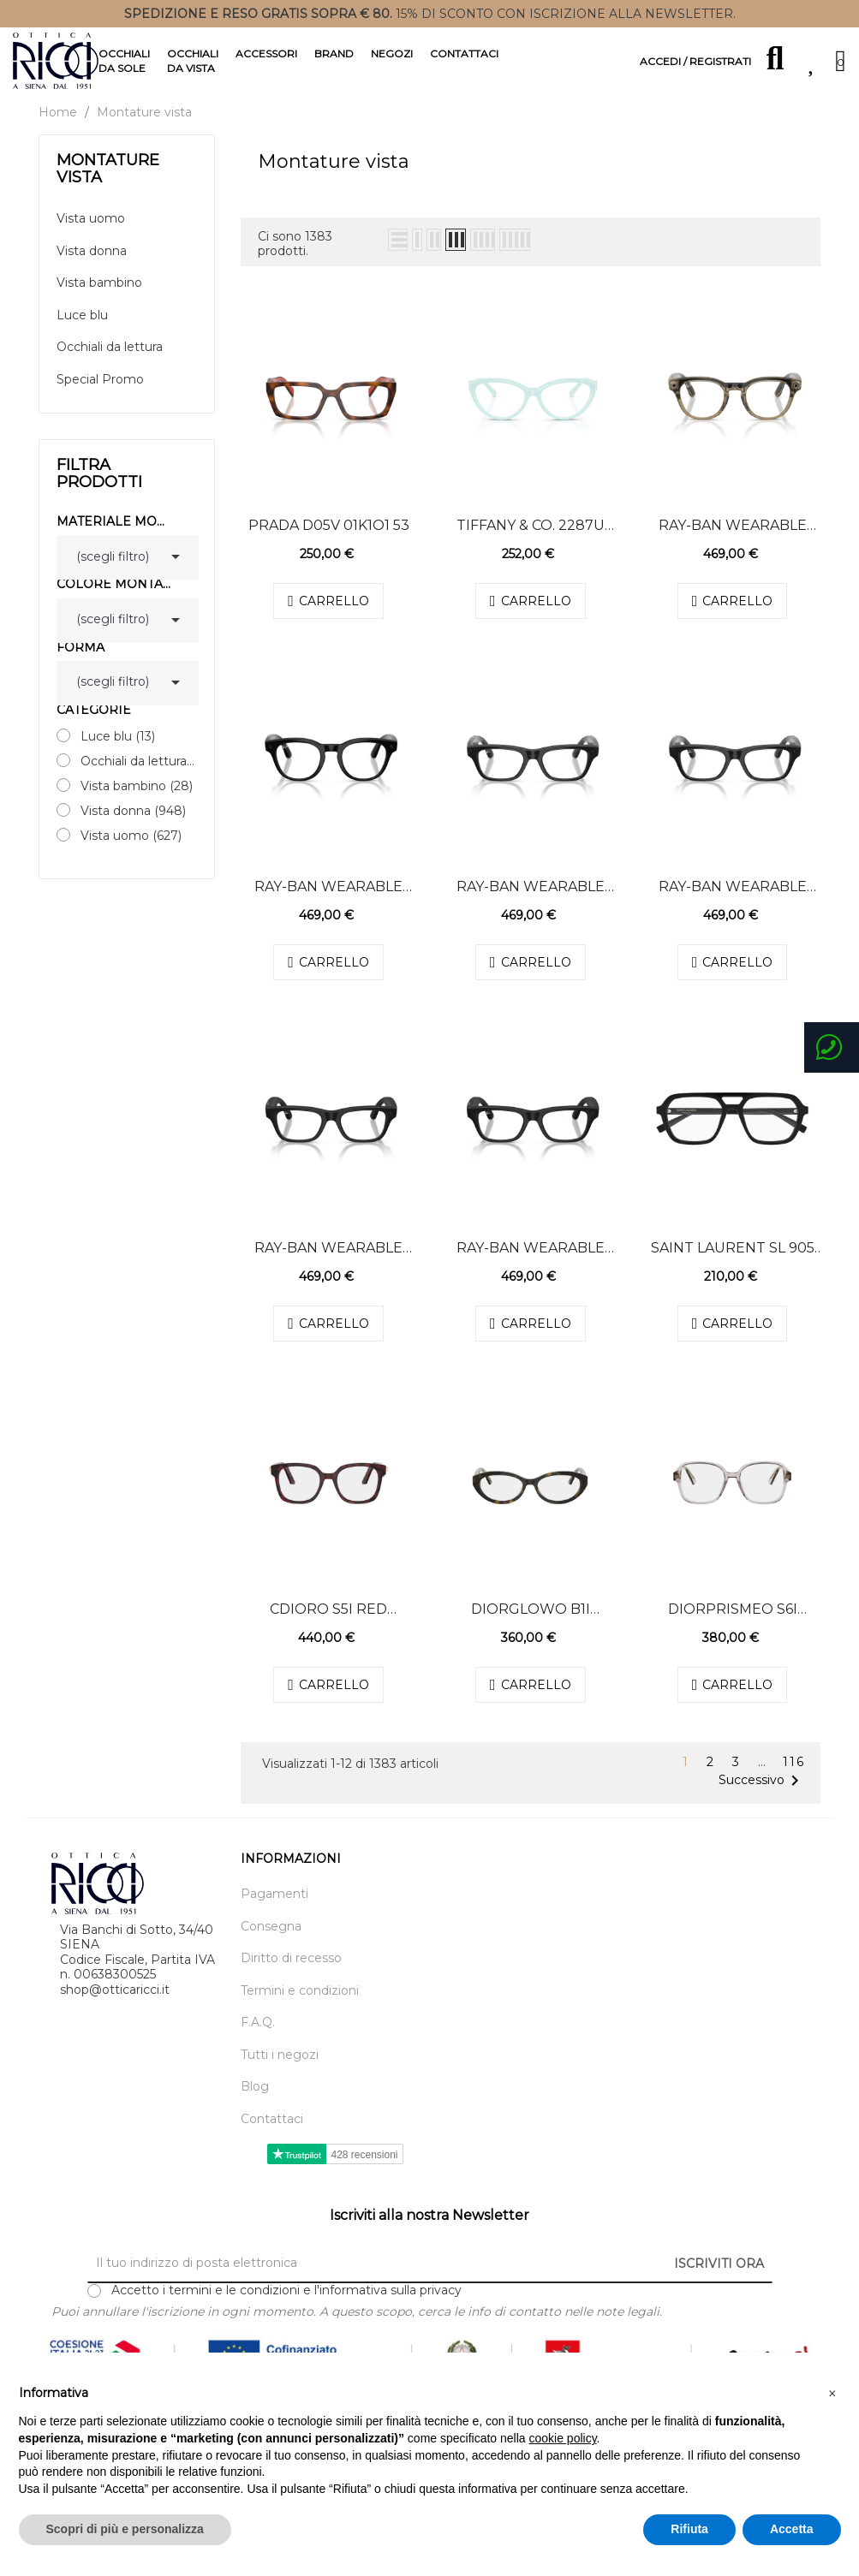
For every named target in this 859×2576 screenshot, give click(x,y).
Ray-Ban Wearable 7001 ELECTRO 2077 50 (530, 1262)
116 (794, 1777)
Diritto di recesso (291, 1973)
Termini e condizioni (300, 2005)
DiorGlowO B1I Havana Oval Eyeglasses (530, 1624)
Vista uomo (91, 234)
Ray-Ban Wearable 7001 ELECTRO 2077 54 (328, 1262)
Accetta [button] (792, 2529)
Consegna (271, 1941)
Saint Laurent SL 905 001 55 (732, 1262)
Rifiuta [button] (689, 2529)
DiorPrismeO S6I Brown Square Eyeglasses (732, 1624)
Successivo (762, 1795)
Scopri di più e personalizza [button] (125, 2529)
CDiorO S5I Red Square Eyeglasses (328, 1624)
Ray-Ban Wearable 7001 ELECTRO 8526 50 (732, 901)
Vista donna (92, 266)
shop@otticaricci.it (115, 2004)
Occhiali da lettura (110, 362)
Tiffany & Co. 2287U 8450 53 (530, 540)
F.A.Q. (258, 2038)
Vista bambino (99, 298)
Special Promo (100, 394)
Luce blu (82, 330)
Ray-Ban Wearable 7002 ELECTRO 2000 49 (329, 901)
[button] (832, 2393)
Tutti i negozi (280, 2069)
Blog (255, 2102)
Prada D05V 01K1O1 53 (328, 540)
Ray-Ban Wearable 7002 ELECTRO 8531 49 (733, 540)
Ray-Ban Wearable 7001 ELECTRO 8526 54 (530, 901)
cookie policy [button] (562, 2438)
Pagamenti (274, 1909)
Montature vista (108, 183)
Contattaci (272, 2134)
